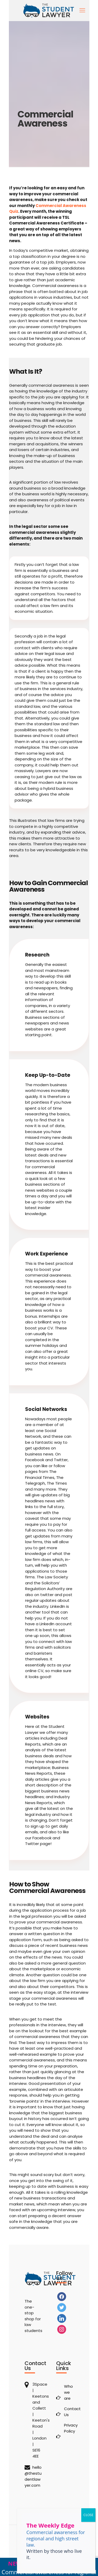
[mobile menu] (82, 10)
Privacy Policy (69, 2428)
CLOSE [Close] (88, 2515)
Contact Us (69, 2411)
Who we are (68, 2392)
